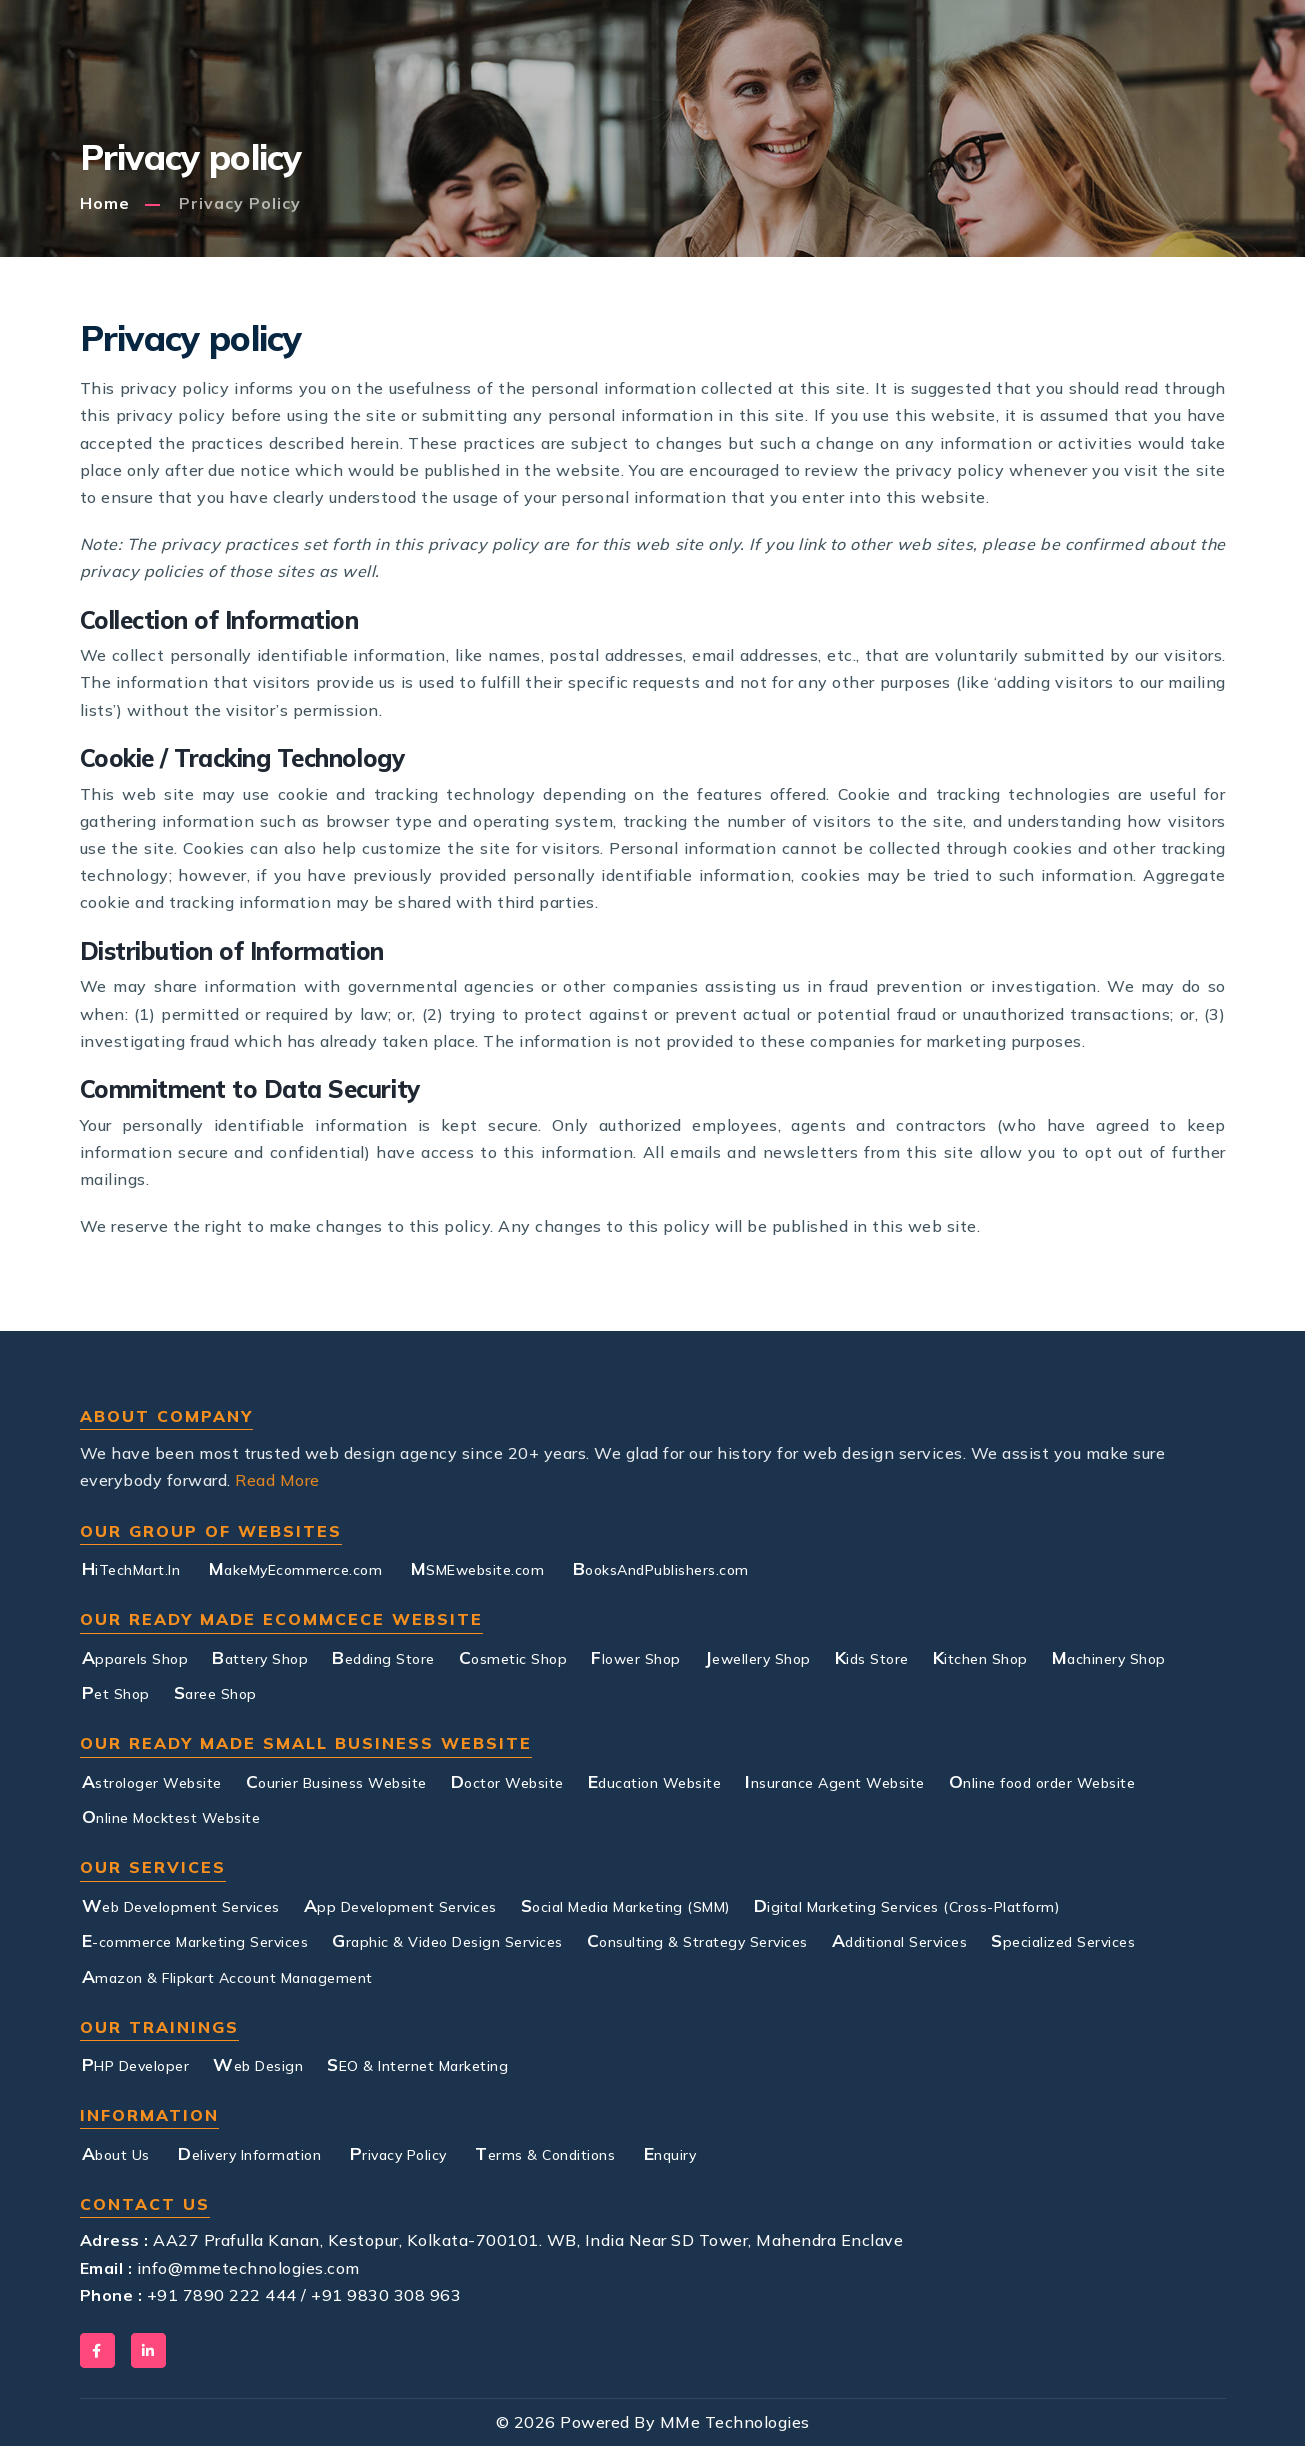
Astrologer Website (152, 1781)
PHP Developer (136, 2064)
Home (105, 203)
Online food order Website (1042, 1781)
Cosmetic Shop (513, 1657)
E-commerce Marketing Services (195, 1940)
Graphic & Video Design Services (447, 1940)
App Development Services (400, 1905)
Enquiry (670, 2153)
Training (873, 67)
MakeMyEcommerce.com (296, 1568)
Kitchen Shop (980, 1657)
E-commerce (587, 79)
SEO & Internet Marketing (417, 2064)
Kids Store (872, 1657)
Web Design (258, 2064)
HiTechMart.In (131, 1568)
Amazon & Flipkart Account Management (227, 1976)
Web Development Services (181, 1905)
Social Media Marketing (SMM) (625, 1905)
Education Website (655, 1781)
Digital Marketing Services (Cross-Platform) (907, 1905)
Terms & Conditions (545, 2153)
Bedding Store (383, 1657)
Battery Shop (260, 1657)
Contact (1060, 67)
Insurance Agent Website (835, 1781)
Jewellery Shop (758, 1657)
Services (464, 67)
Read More (277, 1480)
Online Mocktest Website (171, 1816)
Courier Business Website (336, 1781)
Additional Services (900, 1940)
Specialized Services (1063, 1940)
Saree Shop (215, 1692)
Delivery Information (249, 2153)
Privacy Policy (398, 2153)
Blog (972, 67)
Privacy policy (240, 203)
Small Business (734, 79)
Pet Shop (116, 1692)
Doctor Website (507, 1781)
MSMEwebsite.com (478, 1568)
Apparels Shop (135, 1657)
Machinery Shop (1109, 1657)
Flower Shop (636, 1657)
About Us (363, 79)
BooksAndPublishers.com (661, 1568)
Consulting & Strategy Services (697, 1940)
